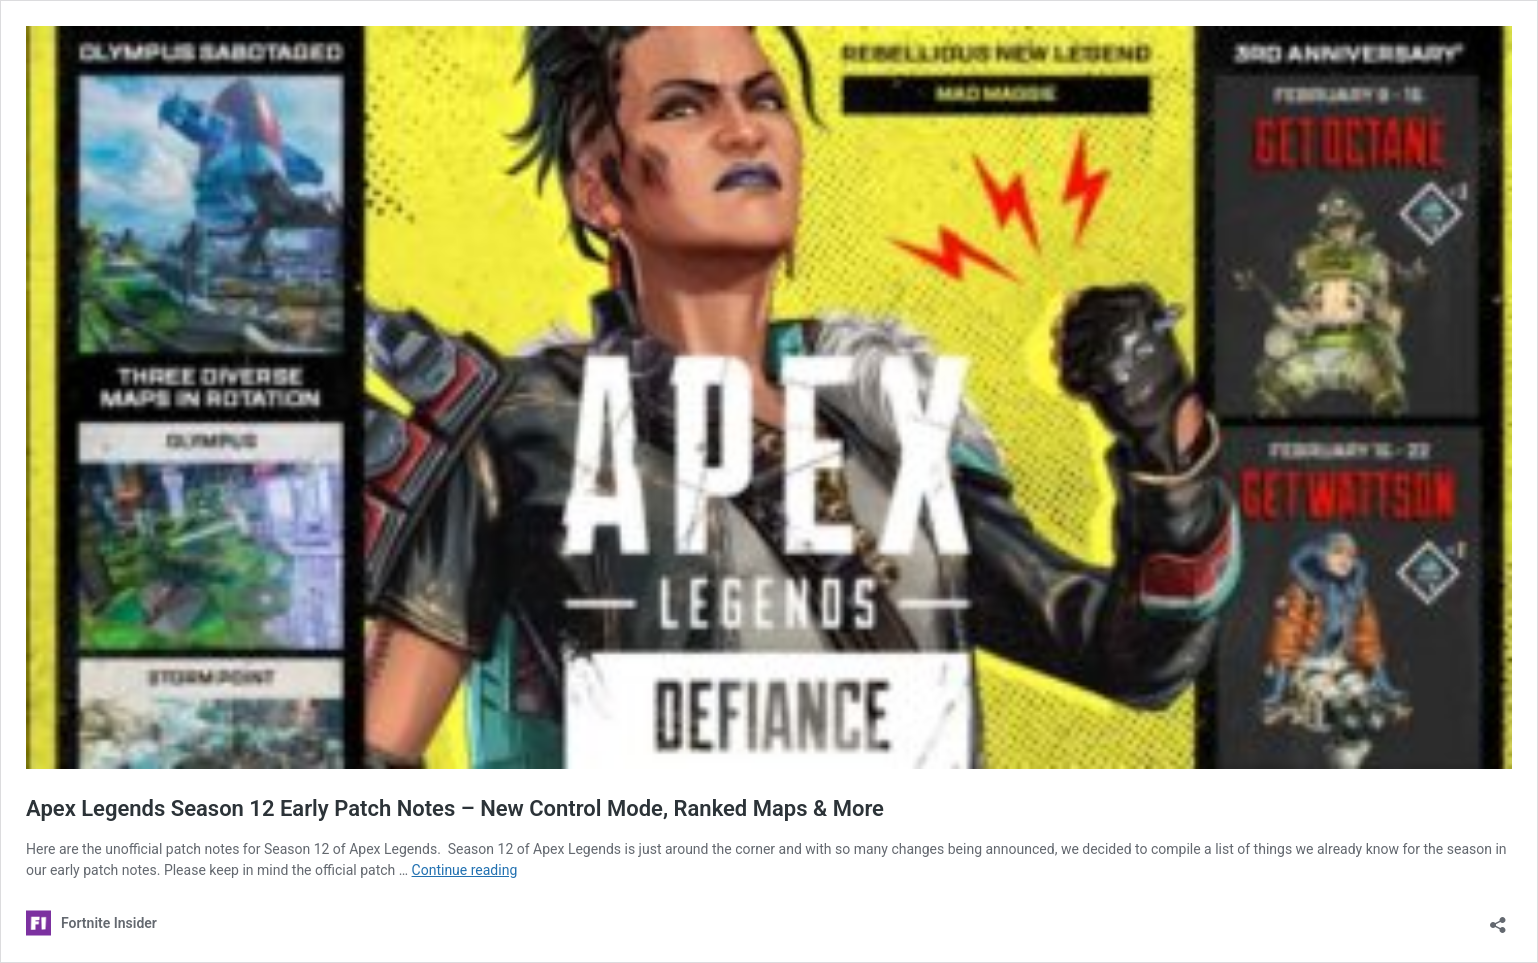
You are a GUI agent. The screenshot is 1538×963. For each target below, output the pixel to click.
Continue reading (465, 870)
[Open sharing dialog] (1498, 918)
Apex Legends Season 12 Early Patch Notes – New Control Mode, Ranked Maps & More (455, 808)
